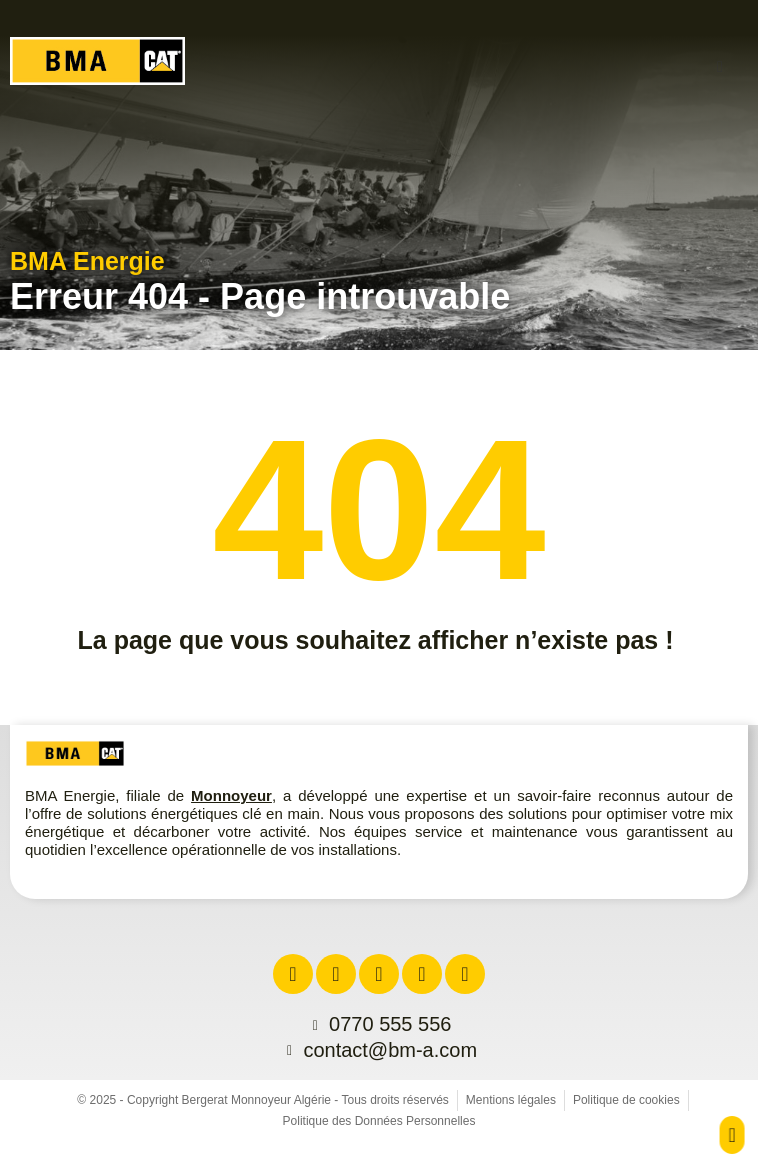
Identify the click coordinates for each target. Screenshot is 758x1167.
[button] (720, 67)
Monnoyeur (231, 795)
